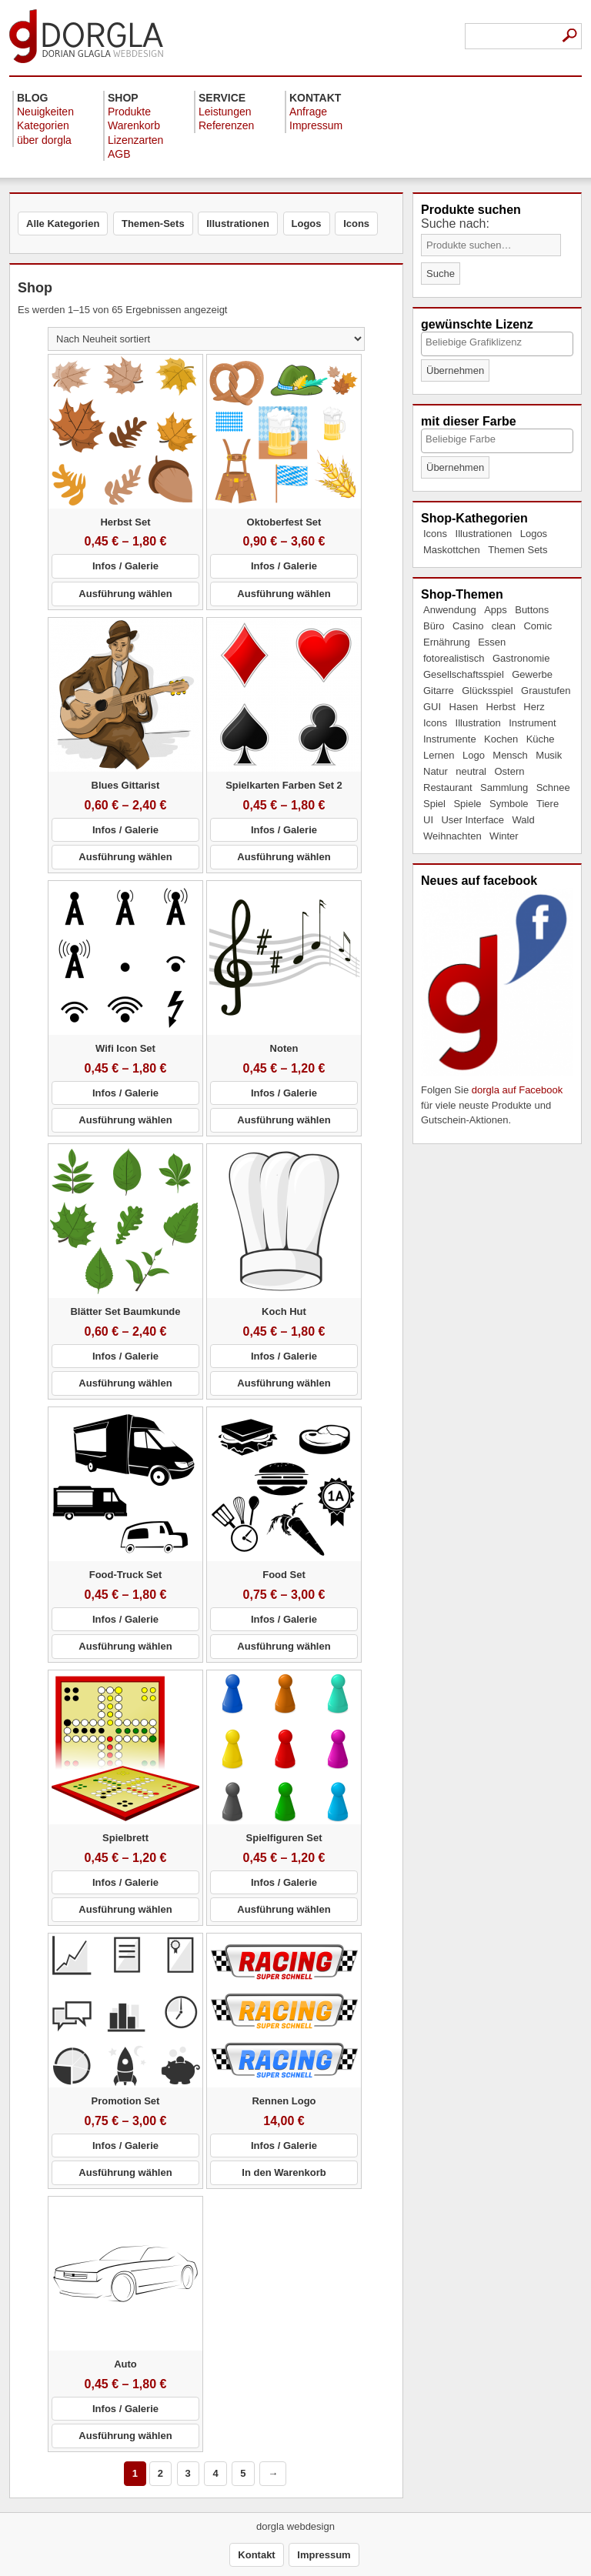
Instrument (532, 723)
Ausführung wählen (125, 593)
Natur (435, 771)
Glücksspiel (487, 690)
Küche (540, 739)
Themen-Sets (153, 223)
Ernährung (446, 642)
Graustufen (545, 690)
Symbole (509, 803)
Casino (467, 626)
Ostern (509, 771)
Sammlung (504, 787)
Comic (537, 626)
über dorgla (44, 140)
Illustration (478, 723)
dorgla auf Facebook (517, 1090)
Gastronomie (520, 658)
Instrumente (449, 739)
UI (428, 820)
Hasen (464, 706)
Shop (123, 98)
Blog (32, 98)
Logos (533, 533)
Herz (533, 706)
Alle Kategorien (62, 223)
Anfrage (308, 111)
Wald (524, 820)
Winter (504, 836)
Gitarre (438, 690)
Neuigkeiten (45, 111)
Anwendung (449, 610)
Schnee (553, 787)
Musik (549, 755)
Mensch (510, 755)
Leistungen (225, 111)
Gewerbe (532, 674)
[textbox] (496, 342)
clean (504, 626)
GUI (432, 706)
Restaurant (447, 787)
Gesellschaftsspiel (463, 674)
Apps (495, 610)
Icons (435, 533)
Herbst (501, 706)
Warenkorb (134, 125)
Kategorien (43, 125)
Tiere (547, 803)
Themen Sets (517, 550)
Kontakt (315, 98)
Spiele (467, 803)
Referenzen (226, 125)
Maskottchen (451, 550)
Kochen (501, 739)
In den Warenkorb (284, 2172)
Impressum (315, 125)
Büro (433, 626)
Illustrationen (484, 533)
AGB (119, 154)
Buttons (532, 610)
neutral (471, 771)
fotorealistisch (453, 658)
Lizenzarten (135, 140)
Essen (492, 642)
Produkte (129, 111)
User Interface (472, 820)
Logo (473, 755)
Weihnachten (452, 836)
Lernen (438, 755)
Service (222, 98)
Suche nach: (455, 223)
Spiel (434, 803)
